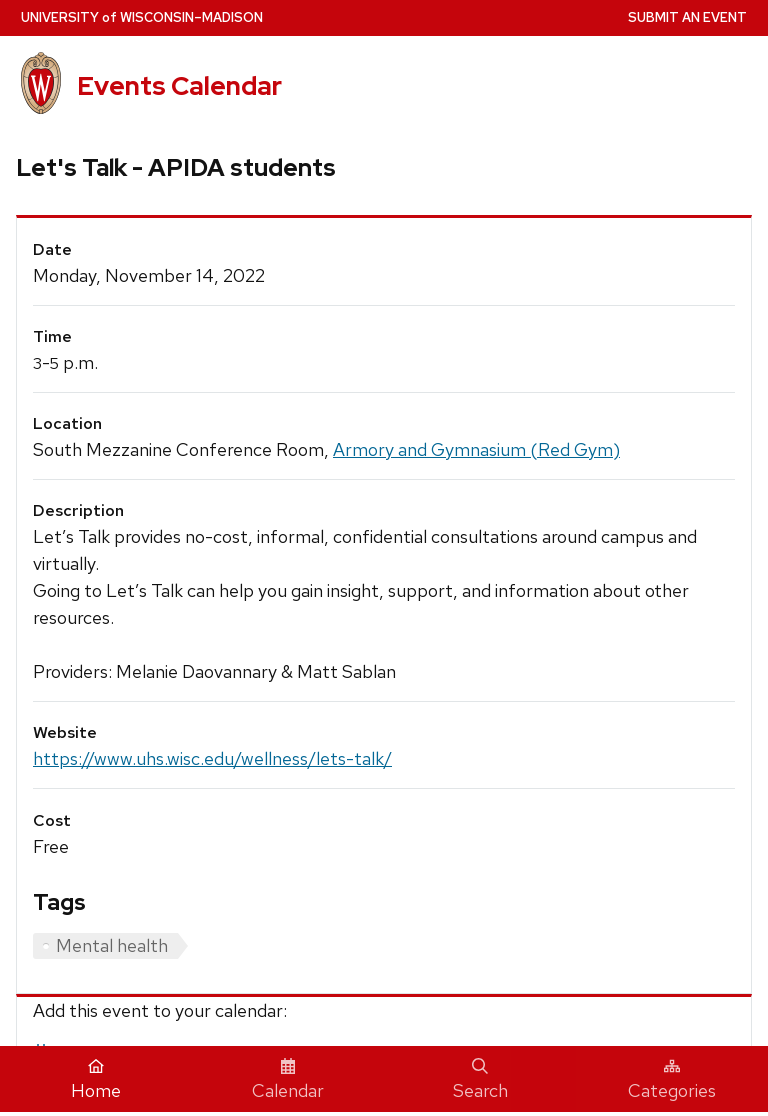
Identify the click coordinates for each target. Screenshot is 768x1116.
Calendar (288, 1080)
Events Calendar (179, 86)
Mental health (112, 945)
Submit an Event (687, 17)
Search (480, 1080)
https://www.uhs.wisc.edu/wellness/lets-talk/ (212, 758)
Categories (672, 1080)
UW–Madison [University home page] (142, 17)
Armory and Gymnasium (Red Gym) (476, 449)
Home (96, 1080)
